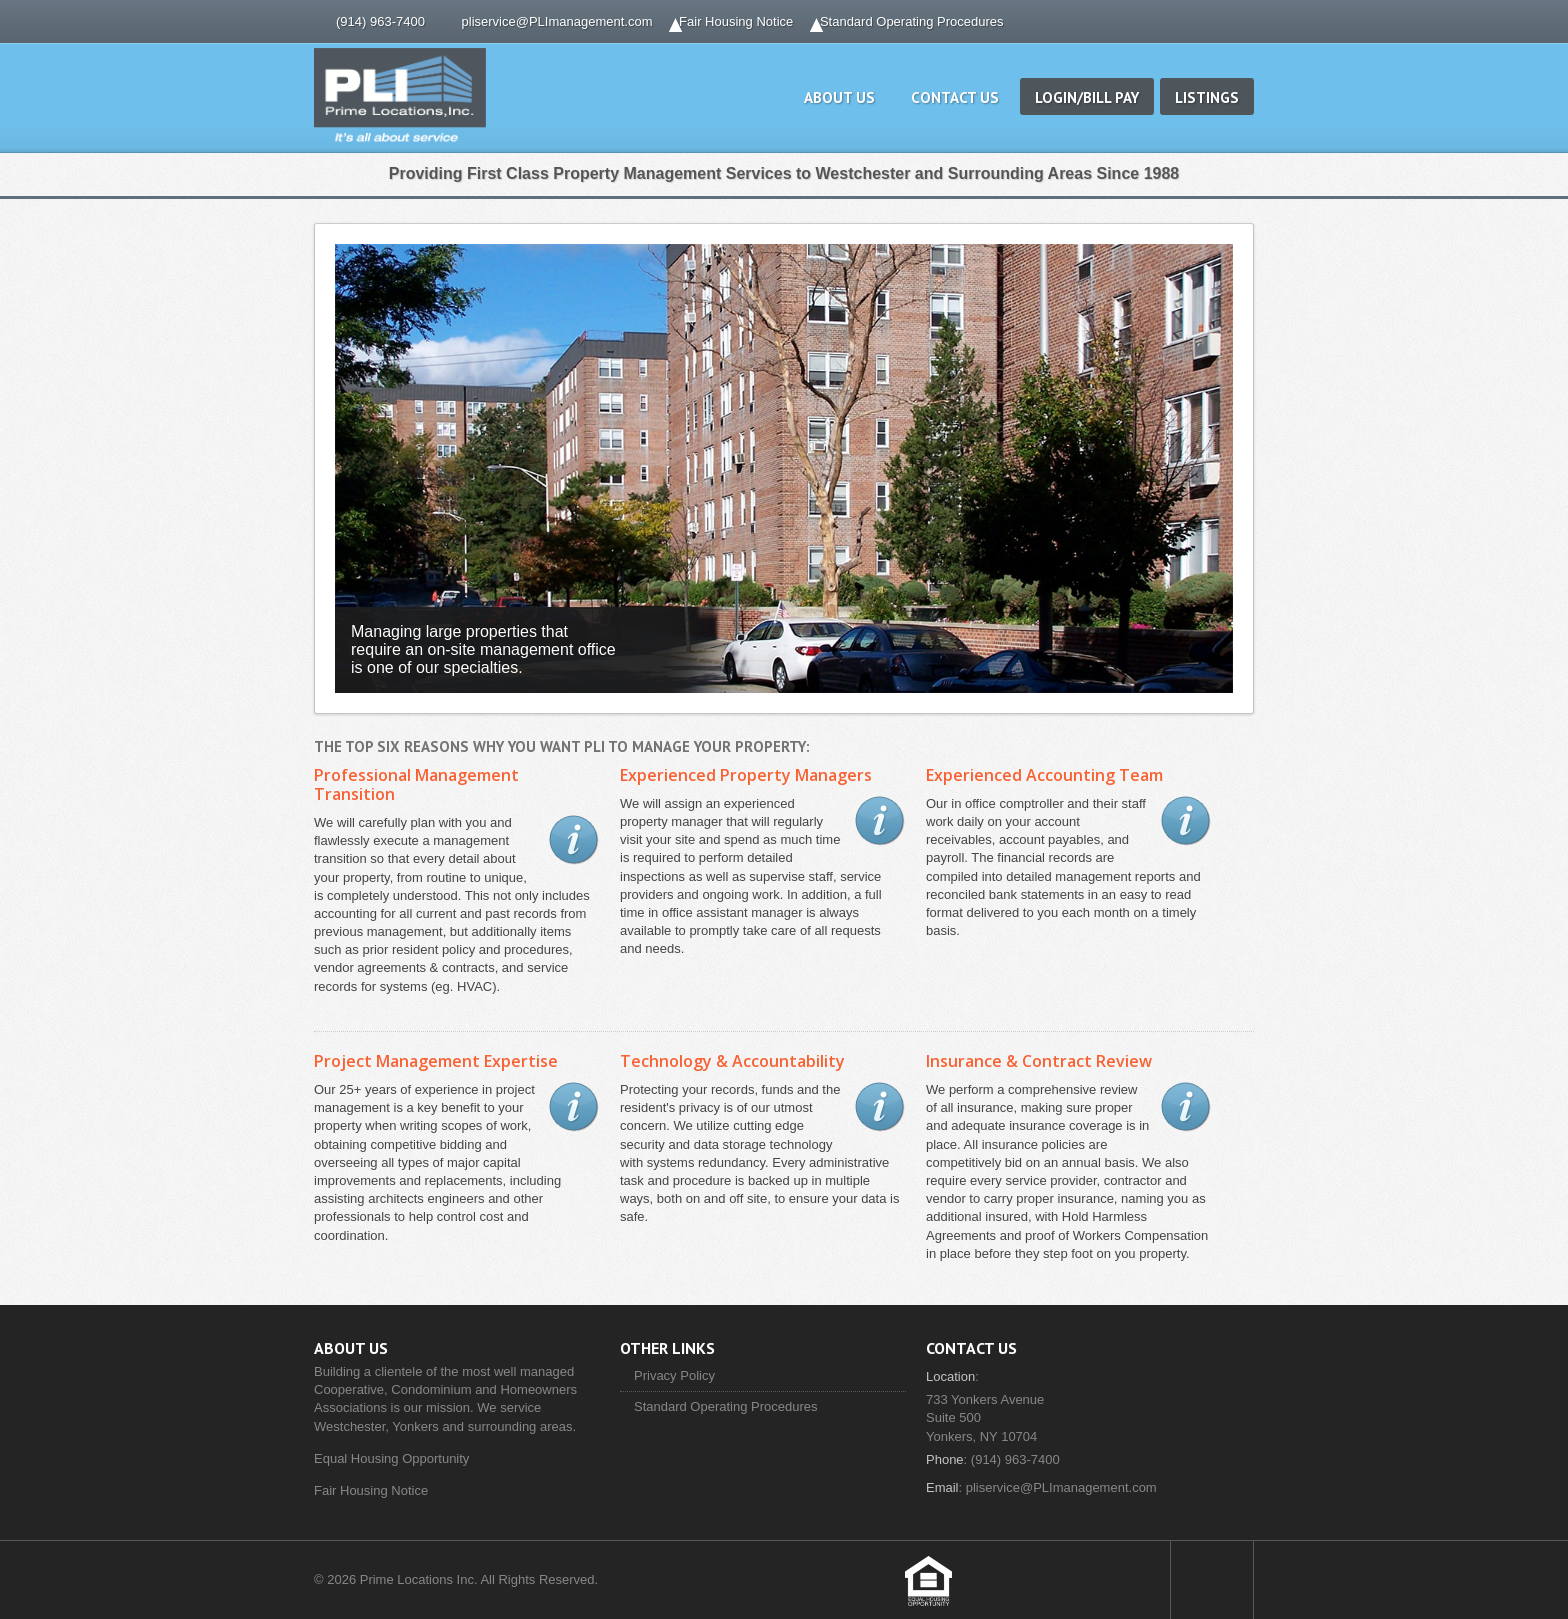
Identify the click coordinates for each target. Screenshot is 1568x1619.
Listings (1207, 97)
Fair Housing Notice (736, 21)
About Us (839, 97)
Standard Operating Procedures (912, 21)
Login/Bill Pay (1087, 97)
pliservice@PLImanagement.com (557, 21)
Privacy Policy (674, 1375)
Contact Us (955, 97)
